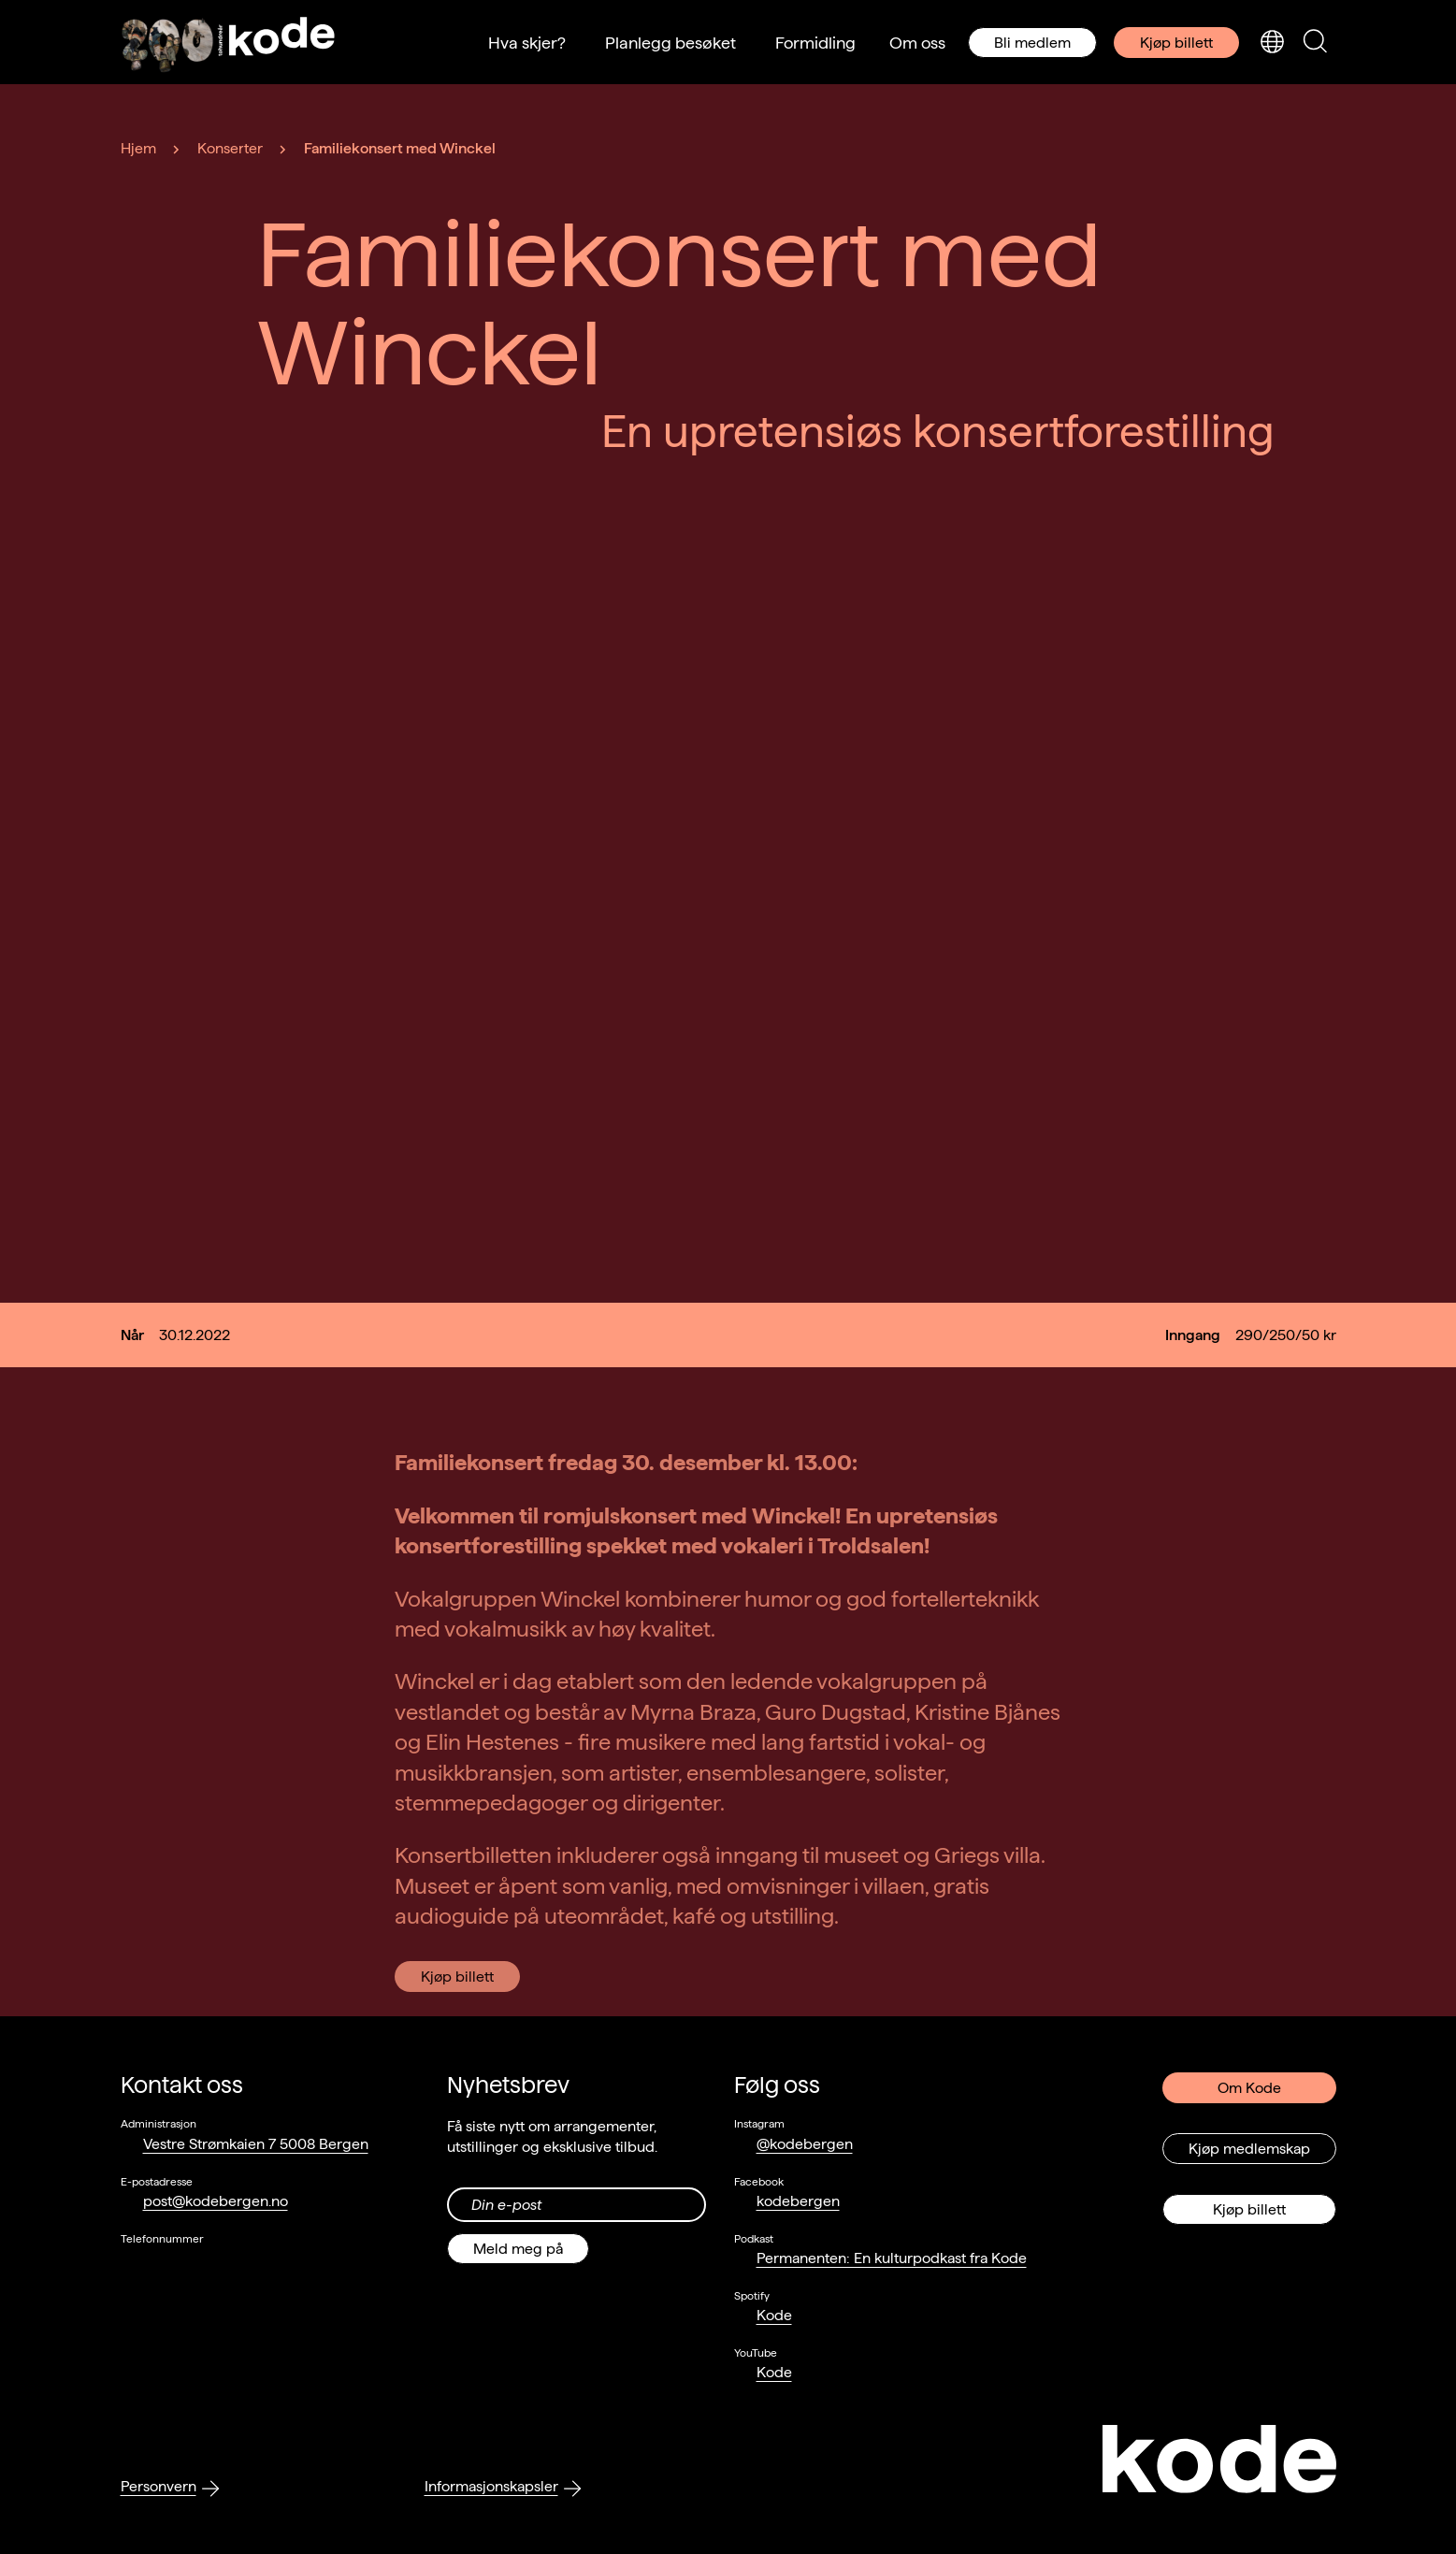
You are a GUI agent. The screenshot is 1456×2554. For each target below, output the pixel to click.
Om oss (917, 42)
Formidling (815, 42)
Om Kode (1249, 2088)
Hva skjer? (527, 42)
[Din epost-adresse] (576, 2204)
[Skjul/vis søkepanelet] (1314, 42)
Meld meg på (518, 2249)
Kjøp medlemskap (1249, 2149)
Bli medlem (1032, 43)
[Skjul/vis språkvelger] (1271, 42)
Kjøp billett (1176, 43)
